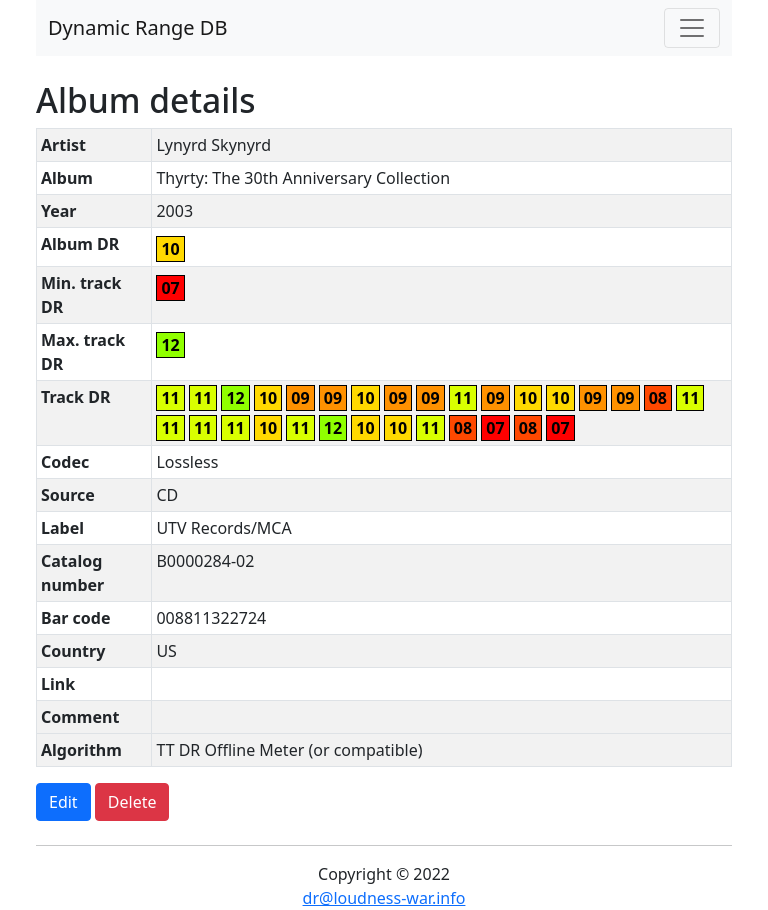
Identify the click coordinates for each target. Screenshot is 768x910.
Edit (63, 802)
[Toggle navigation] (692, 28)
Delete (132, 802)
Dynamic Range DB (137, 27)
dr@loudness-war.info (384, 898)
